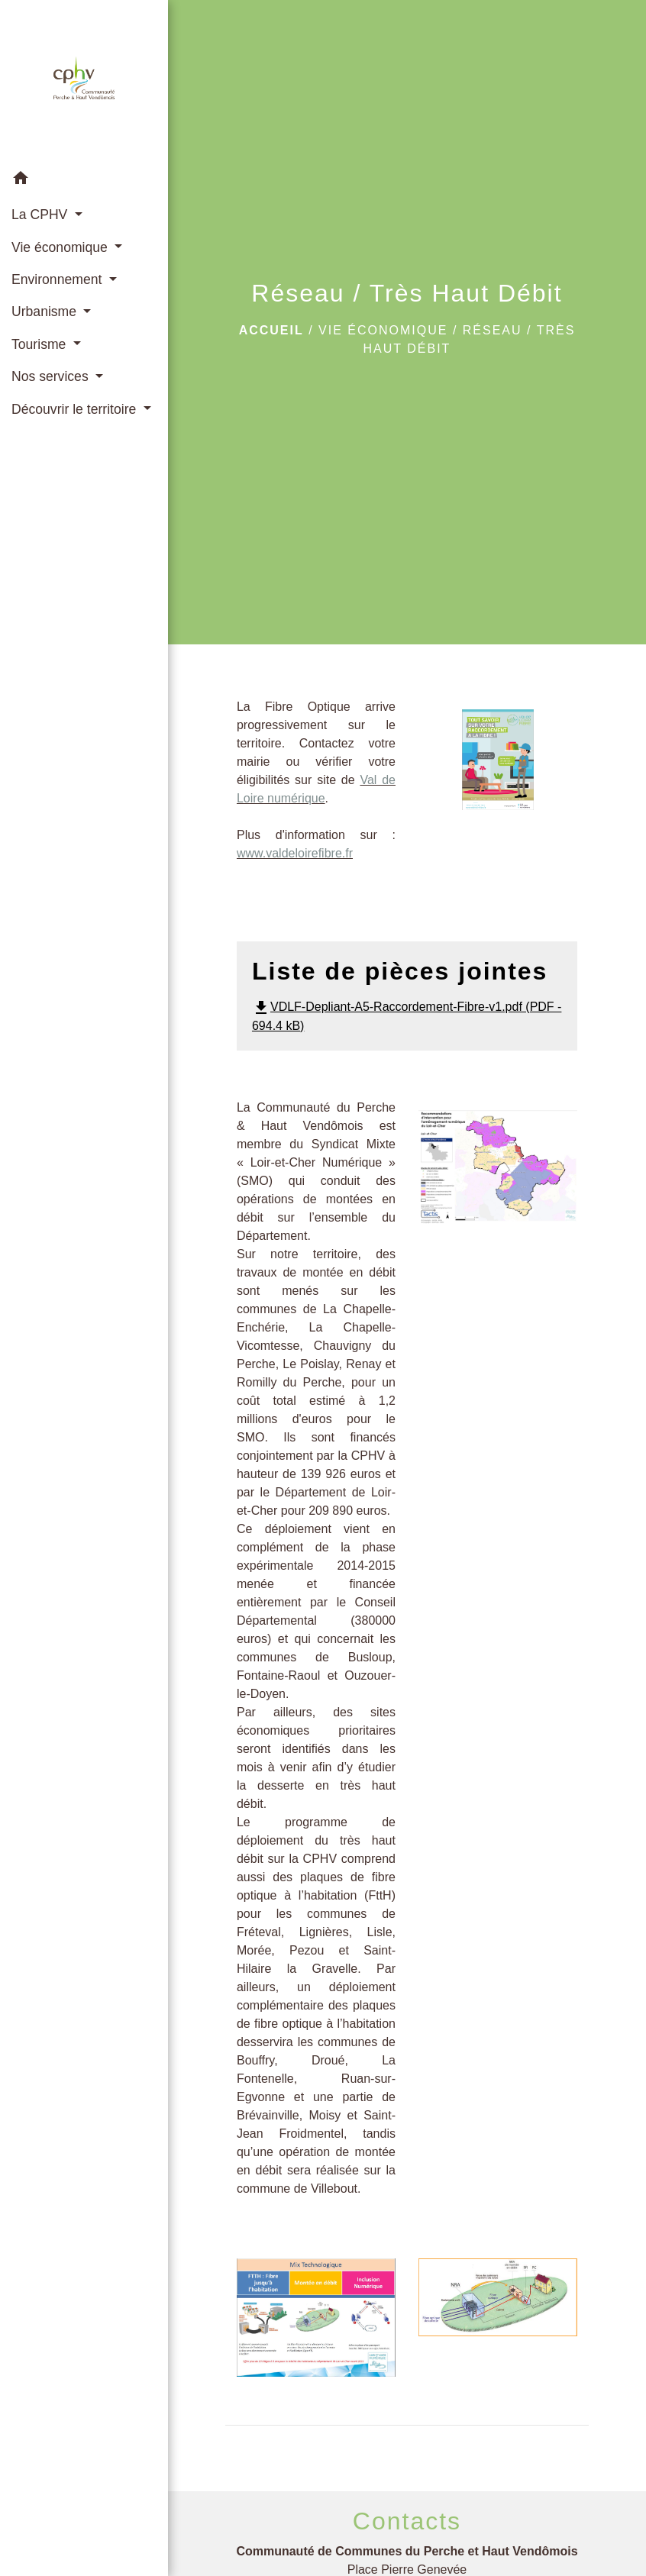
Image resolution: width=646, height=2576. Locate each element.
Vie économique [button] (61, 247)
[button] (84, 181)
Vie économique (382, 330)
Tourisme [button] (40, 344)
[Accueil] (84, 81)
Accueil (271, 330)
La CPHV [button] (41, 214)
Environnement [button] (58, 279)
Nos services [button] (51, 376)
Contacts (407, 2521)
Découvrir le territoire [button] (75, 409)
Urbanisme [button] (45, 311)
